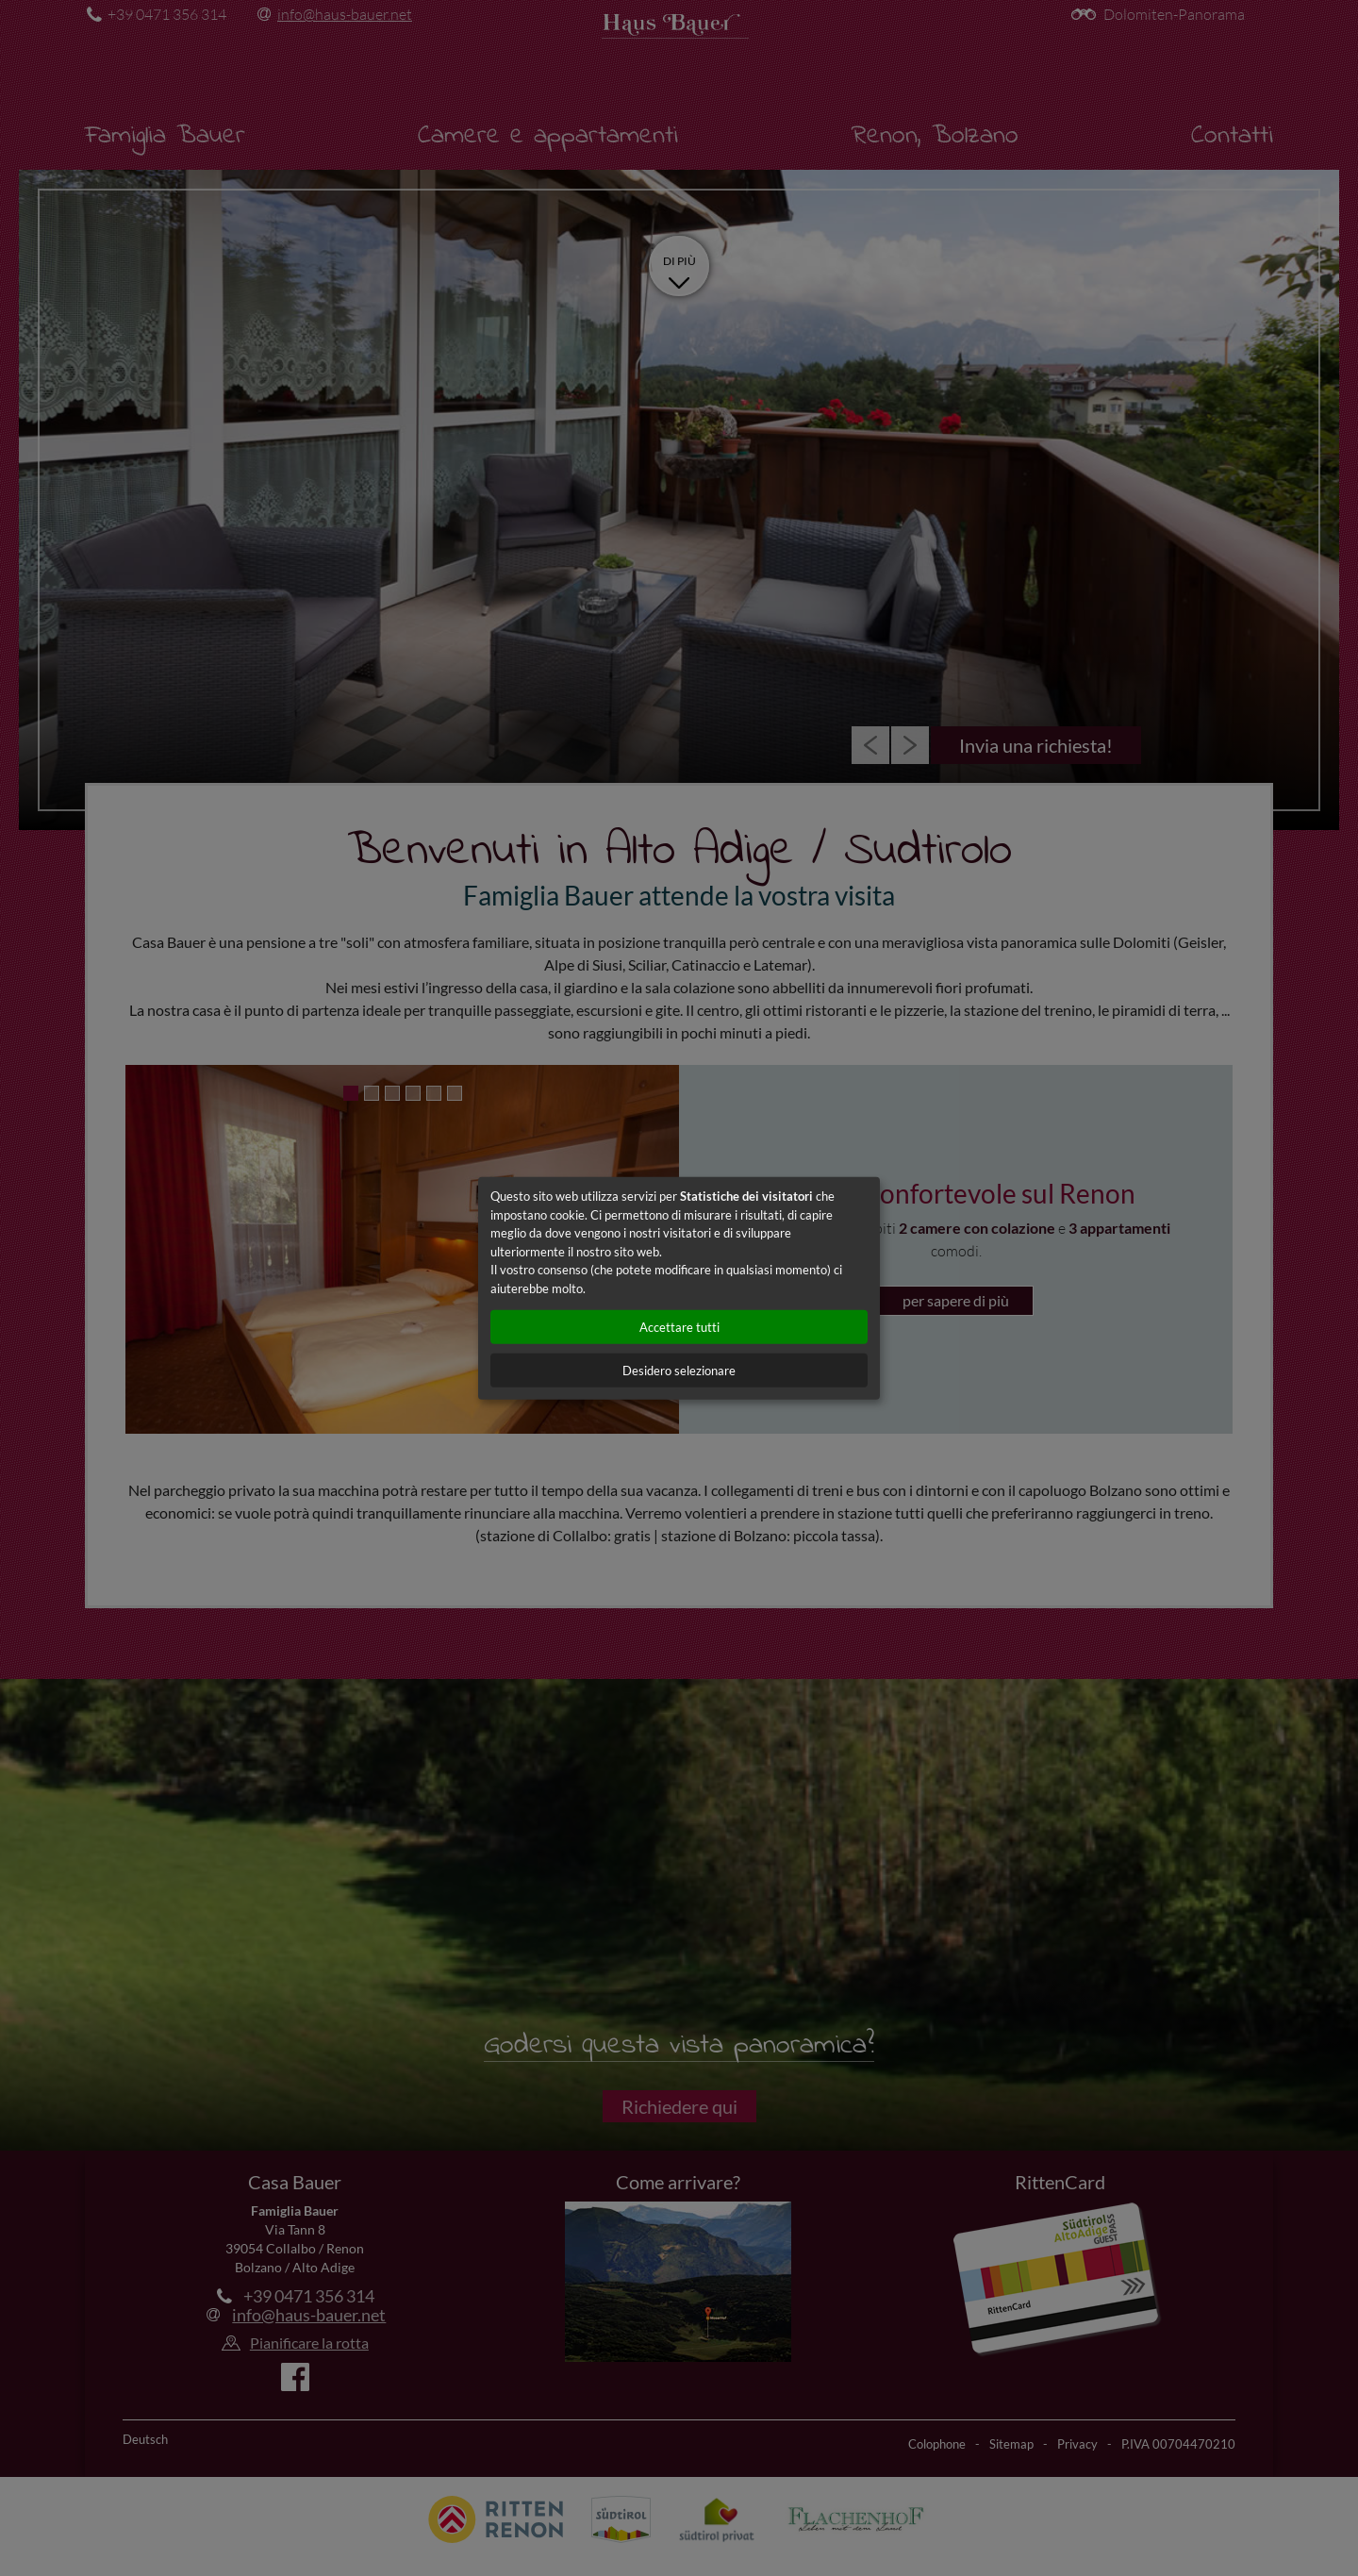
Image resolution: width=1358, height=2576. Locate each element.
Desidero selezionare (679, 1370)
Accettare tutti (679, 1327)
